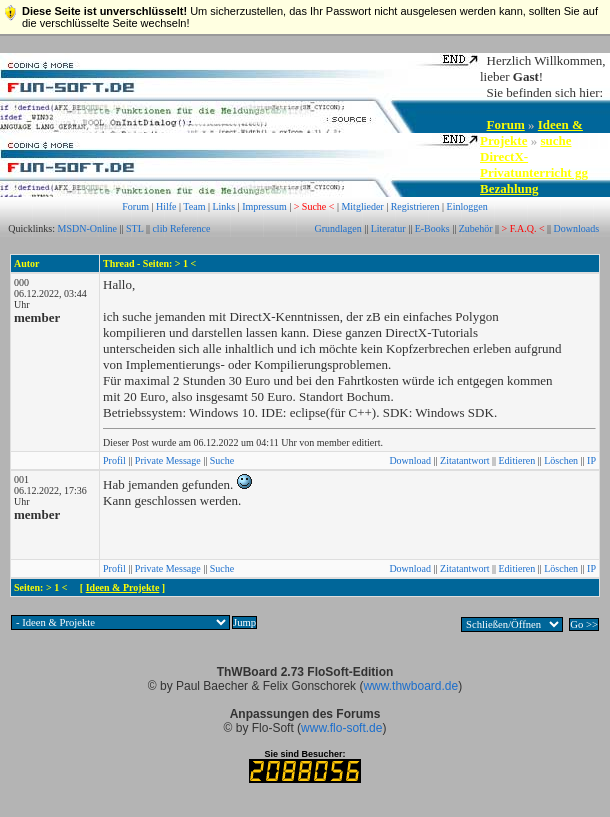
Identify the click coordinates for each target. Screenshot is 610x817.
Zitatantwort (464, 460)
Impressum (264, 206)
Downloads (577, 228)
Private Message (168, 460)
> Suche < (314, 206)
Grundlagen (337, 228)
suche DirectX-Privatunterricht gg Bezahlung (534, 164)
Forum (506, 124)
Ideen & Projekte (123, 587)
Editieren (517, 460)
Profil (114, 460)
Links (223, 206)
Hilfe (166, 206)
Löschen (561, 460)
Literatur (388, 228)
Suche (222, 460)
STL (134, 228)
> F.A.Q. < (523, 228)
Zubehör (476, 228)
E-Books (432, 228)
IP (591, 460)
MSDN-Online (87, 228)
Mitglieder (362, 206)
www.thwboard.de (410, 686)
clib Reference (181, 228)
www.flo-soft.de (341, 728)
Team (194, 206)
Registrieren (415, 206)
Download (410, 460)
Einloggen (467, 206)
